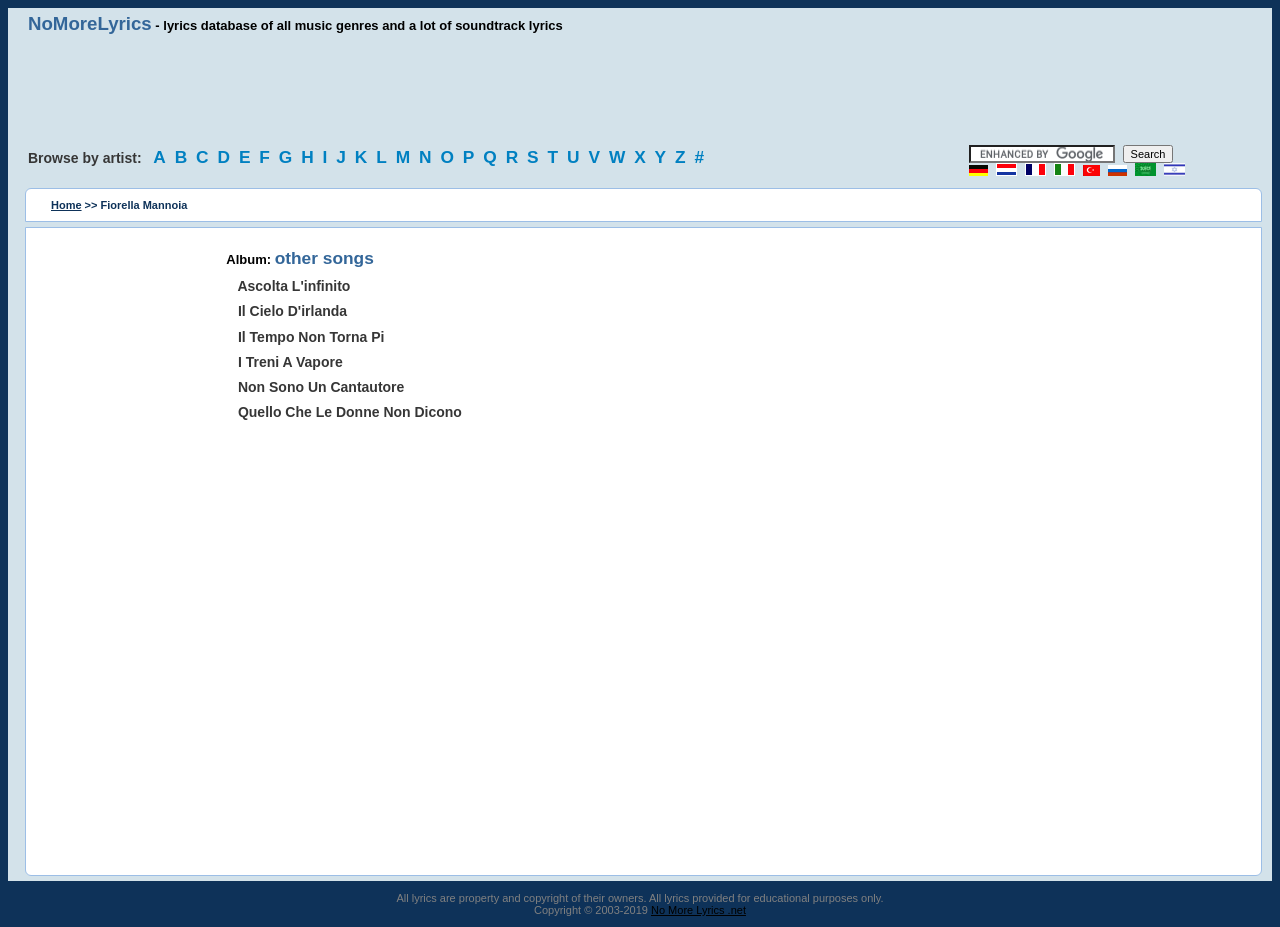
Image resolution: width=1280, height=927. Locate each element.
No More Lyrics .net (698, 910)
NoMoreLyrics (90, 23)
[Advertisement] (640, 90)
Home (66, 205)
